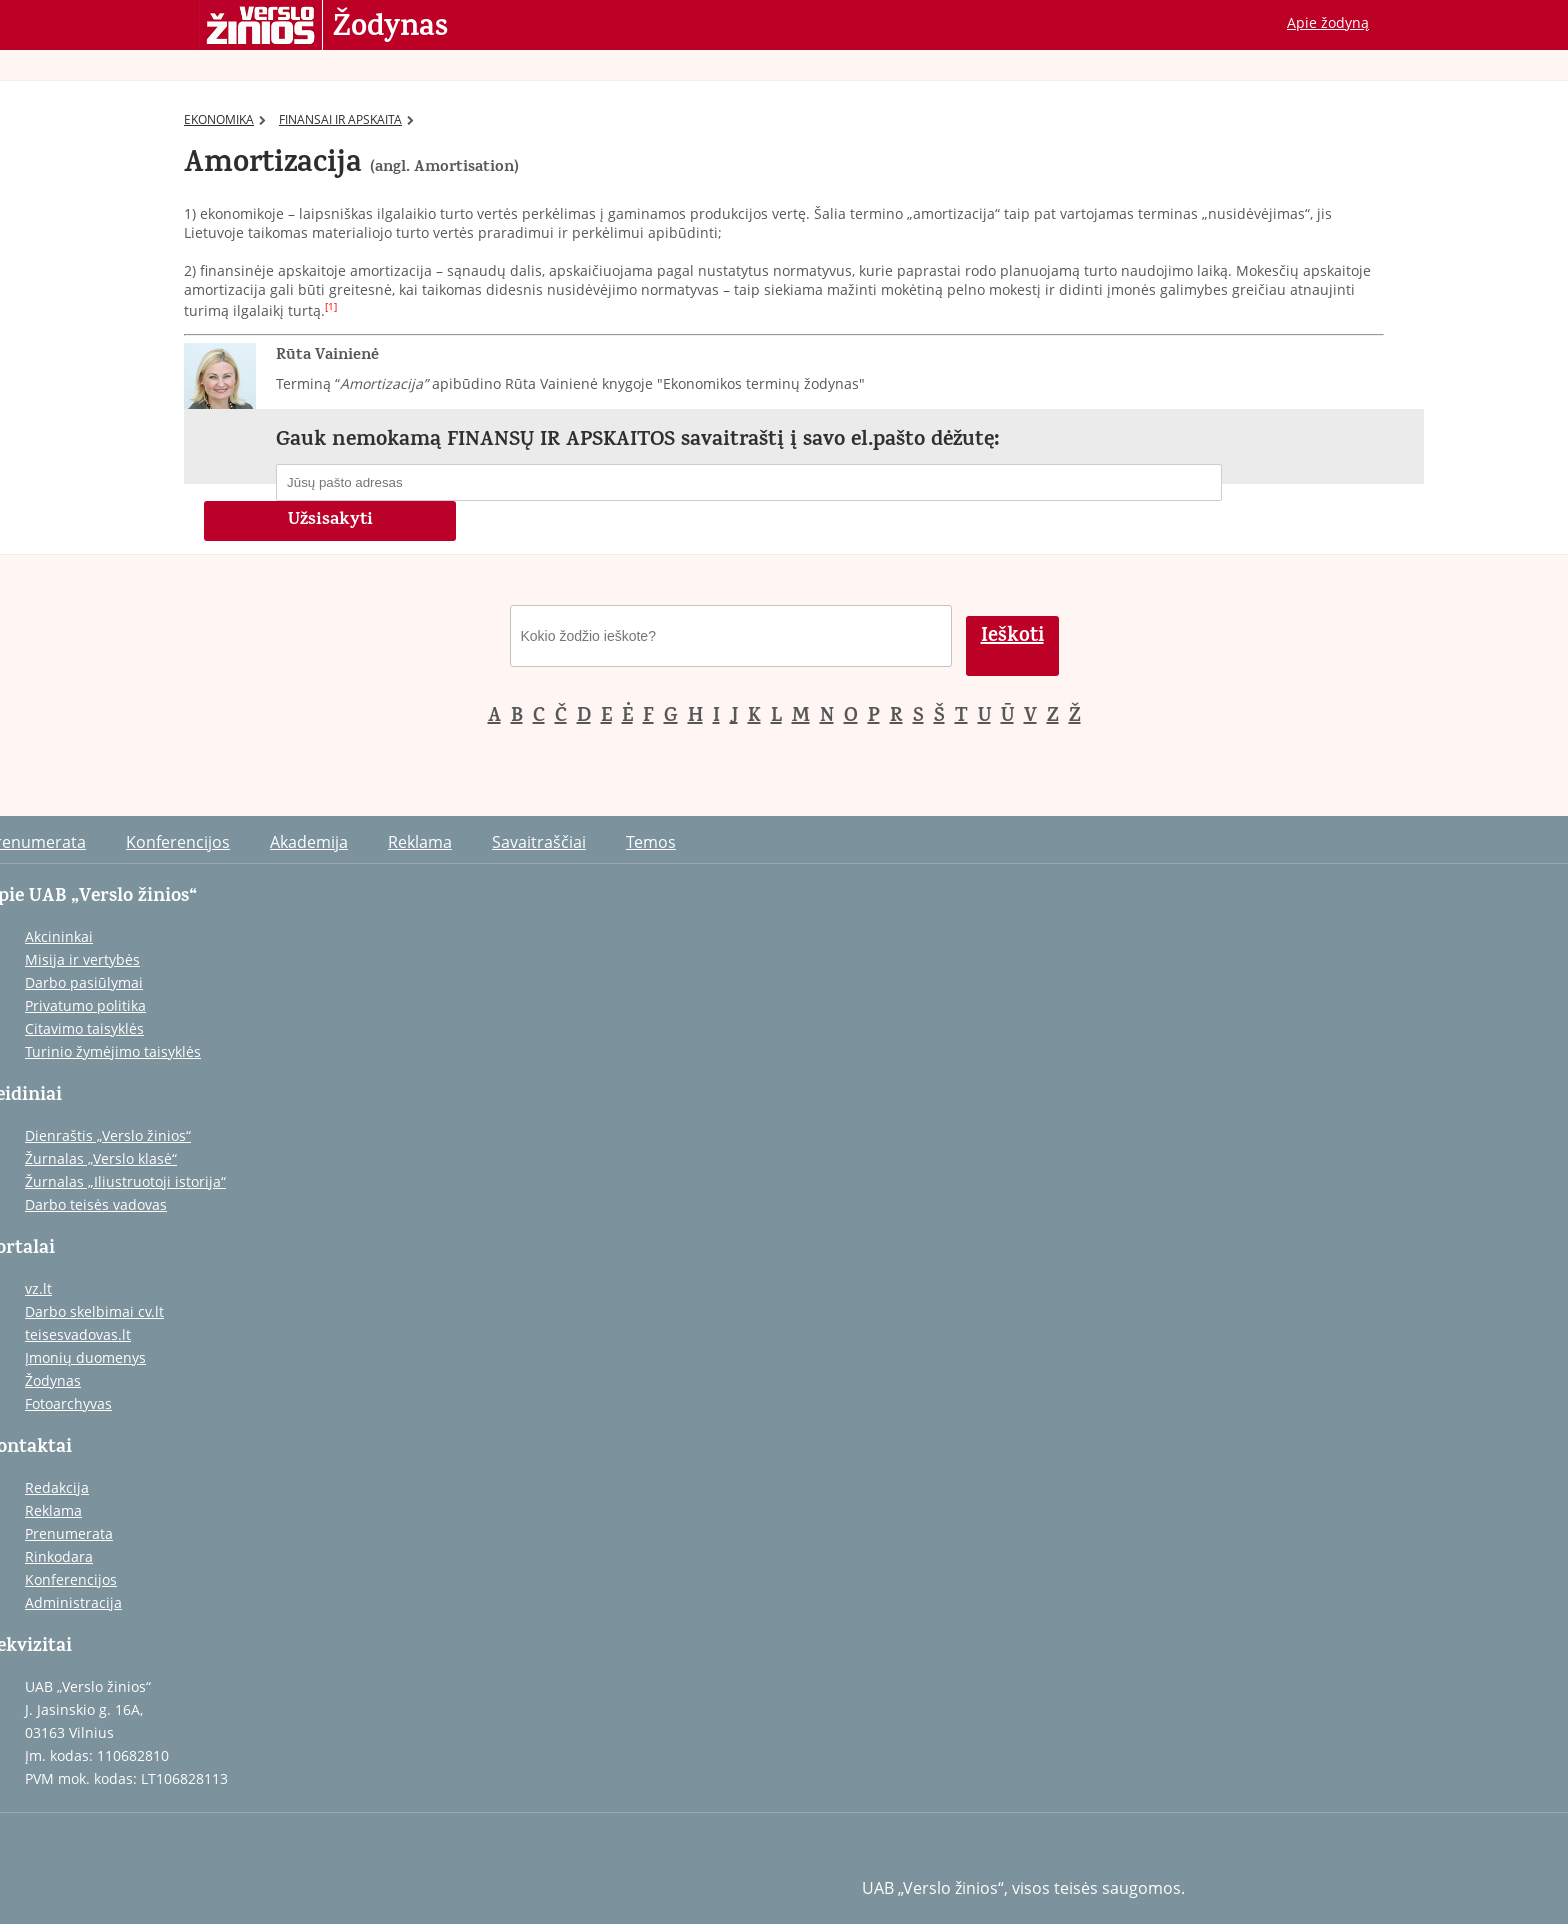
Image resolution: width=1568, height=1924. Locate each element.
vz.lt (38, 1288)
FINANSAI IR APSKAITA (346, 119)
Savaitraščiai (539, 842)
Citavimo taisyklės (84, 1028)
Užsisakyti (330, 521)
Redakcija (57, 1487)
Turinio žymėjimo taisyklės (113, 1051)
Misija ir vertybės (82, 959)
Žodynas (390, 28)
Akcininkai (59, 936)
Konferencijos (178, 842)
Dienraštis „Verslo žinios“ (108, 1135)
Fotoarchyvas (68, 1403)
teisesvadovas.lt (78, 1334)
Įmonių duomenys (85, 1357)
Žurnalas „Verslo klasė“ (101, 1158)
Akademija (309, 842)
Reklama (420, 842)
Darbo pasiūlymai (84, 982)
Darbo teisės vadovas (96, 1204)
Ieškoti (1012, 637)
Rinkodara (59, 1556)
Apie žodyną (1328, 22)
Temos (651, 842)
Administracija (73, 1602)
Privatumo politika (85, 1005)
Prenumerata (69, 1533)
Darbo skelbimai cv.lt (94, 1311)
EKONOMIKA (225, 119)
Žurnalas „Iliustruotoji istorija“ (125, 1181)
